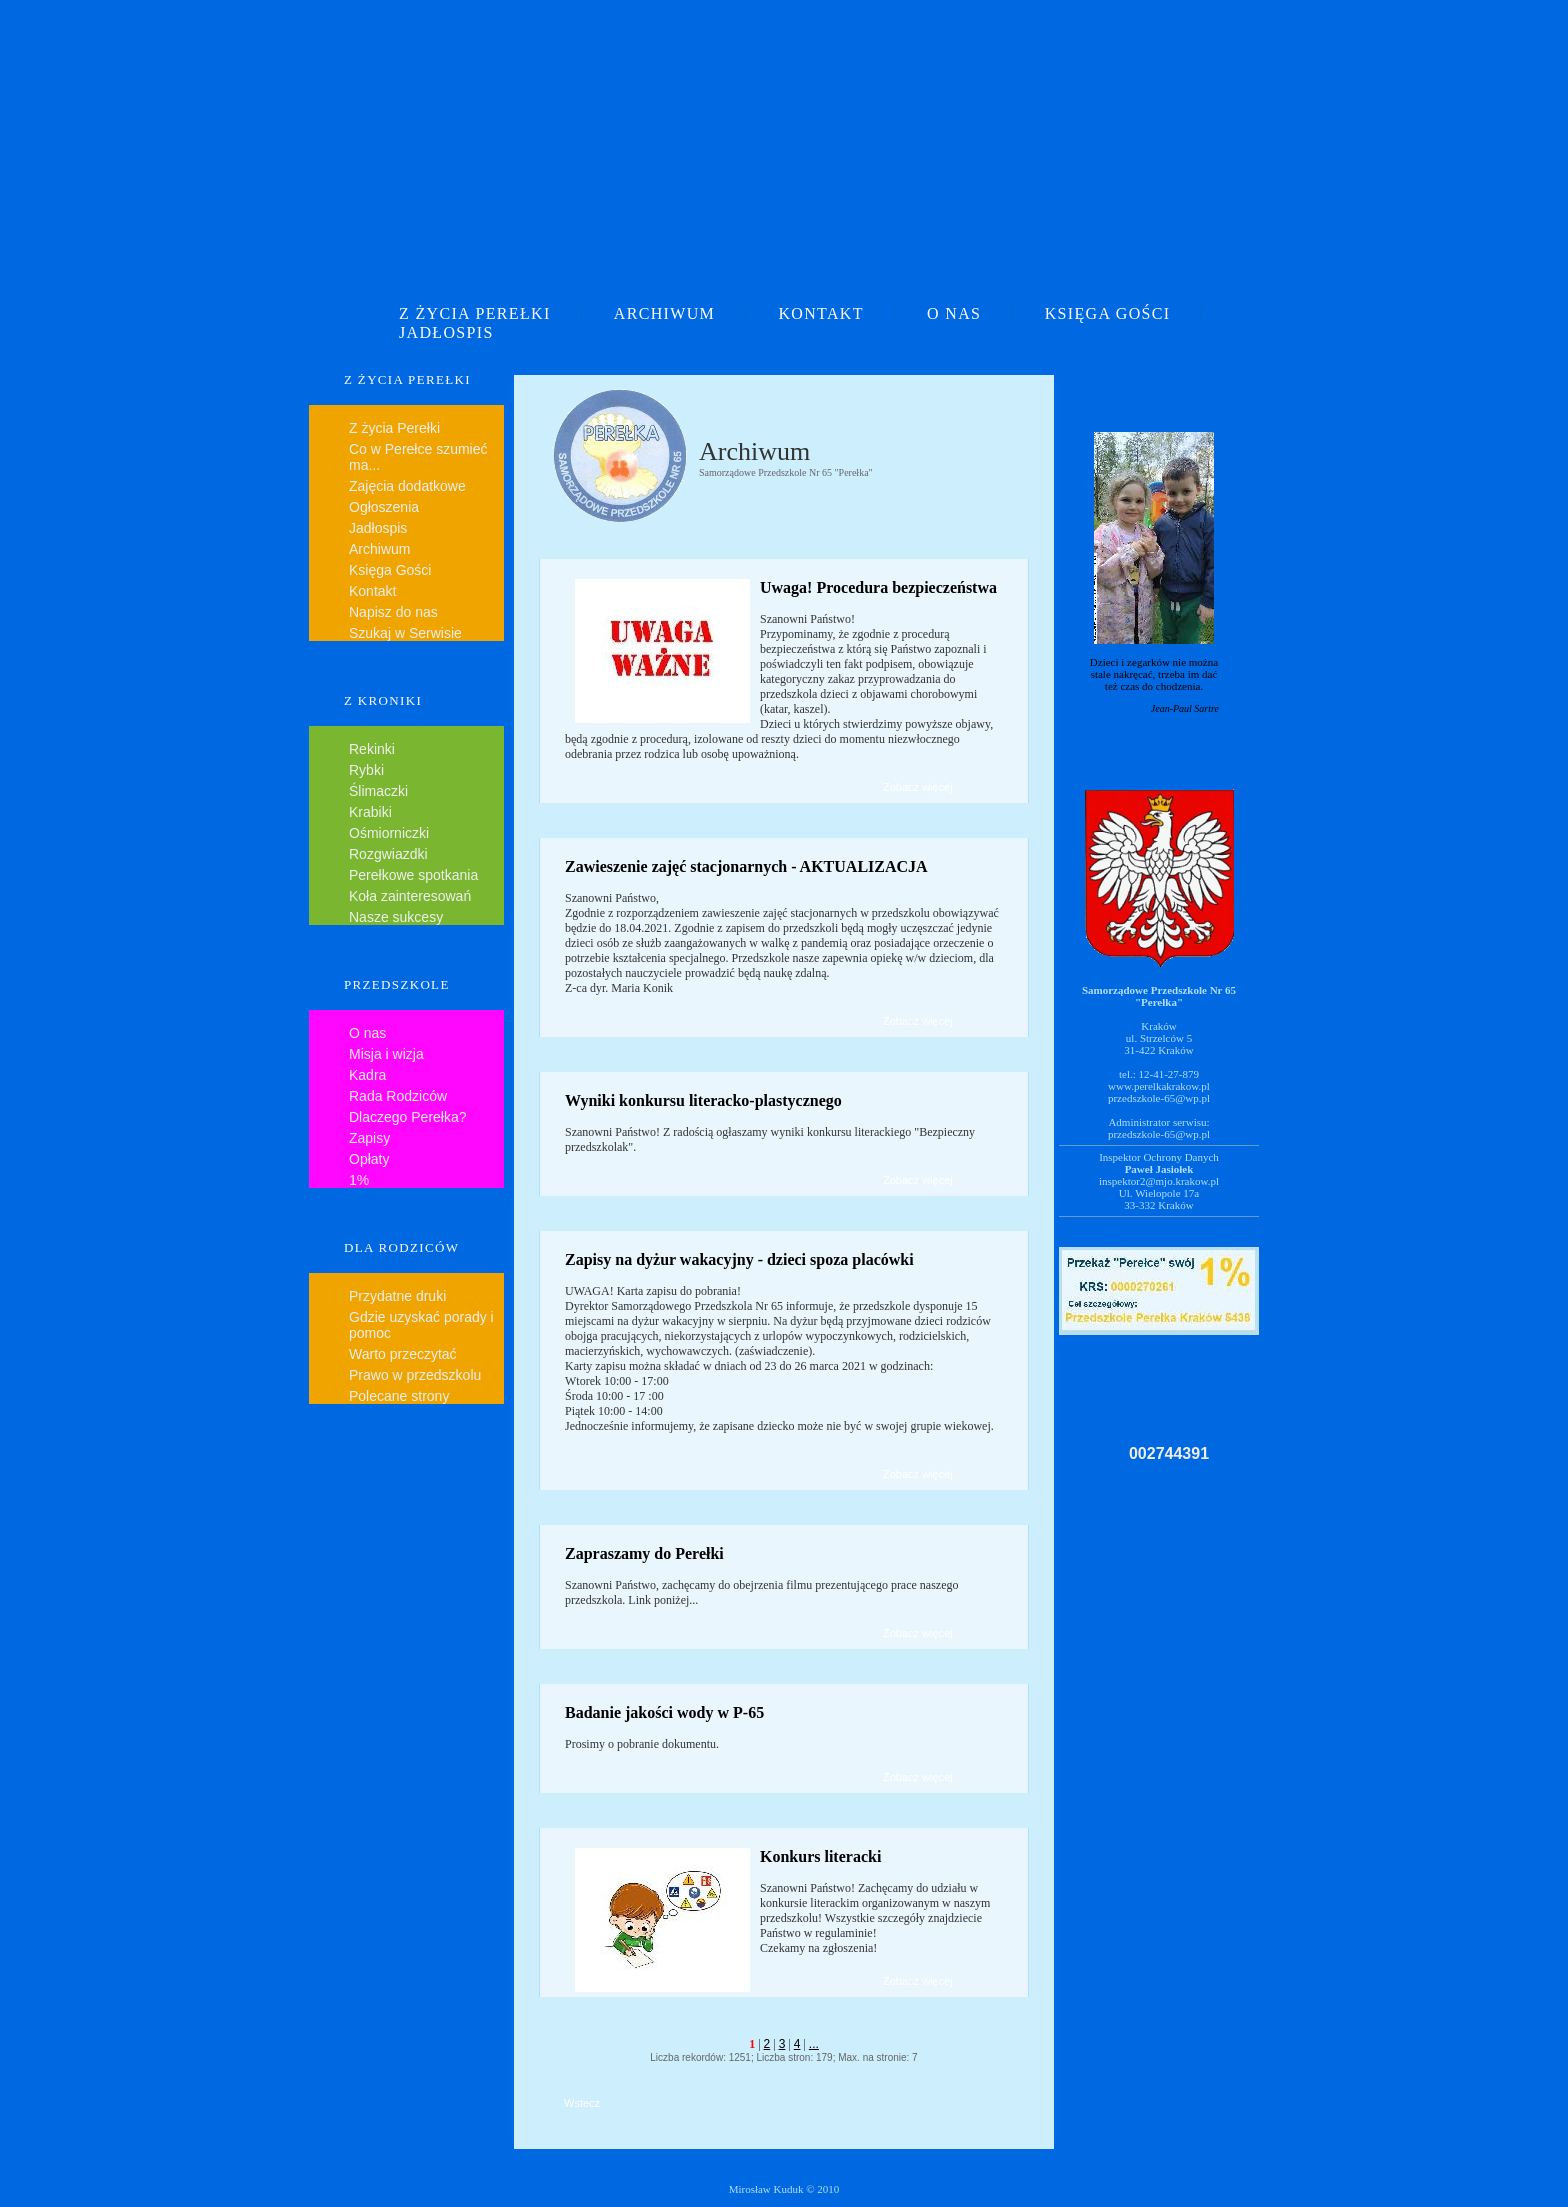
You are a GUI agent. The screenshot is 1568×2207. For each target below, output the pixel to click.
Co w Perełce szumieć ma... (418, 457)
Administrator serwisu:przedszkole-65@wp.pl (1159, 1128)
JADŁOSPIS (446, 332)
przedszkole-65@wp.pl (1159, 1098)
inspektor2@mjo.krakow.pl (1159, 1181)
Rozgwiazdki (388, 854)
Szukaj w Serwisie (405, 633)
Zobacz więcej (918, 787)
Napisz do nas (393, 612)
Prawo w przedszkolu (415, 1375)
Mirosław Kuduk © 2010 (784, 2189)
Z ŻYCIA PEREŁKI (475, 313)
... (814, 2044)
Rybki (366, 770)
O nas (367, 1033)
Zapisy (369, 1138)
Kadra (367, 1075)
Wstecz (582, 2103)
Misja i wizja (386, 1054)
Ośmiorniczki (389, 833)
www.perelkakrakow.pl (1159, 1086)
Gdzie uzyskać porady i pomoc (421, 1325)
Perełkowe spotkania (413, 875)
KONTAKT (820, 313)
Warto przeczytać (403, 1354)
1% (359, 1180)
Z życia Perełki (394, 428)
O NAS (954, 313)
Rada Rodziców (398, 1096)
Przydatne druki (397, 1296)
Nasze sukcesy (396, 917)
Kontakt (372, 591)
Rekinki (372, 749)
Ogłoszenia (384, 507)
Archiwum (379, 549)
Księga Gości (390, 570)
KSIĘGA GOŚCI (1108, 313)
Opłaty (369, 1159)
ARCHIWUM (664, 313)
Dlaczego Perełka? (408, 1117)
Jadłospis (378, 528)
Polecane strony (399, 1396)
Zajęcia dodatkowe (407, 486)
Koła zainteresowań (410, 896)
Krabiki (370, 812)
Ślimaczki (378, 791)
